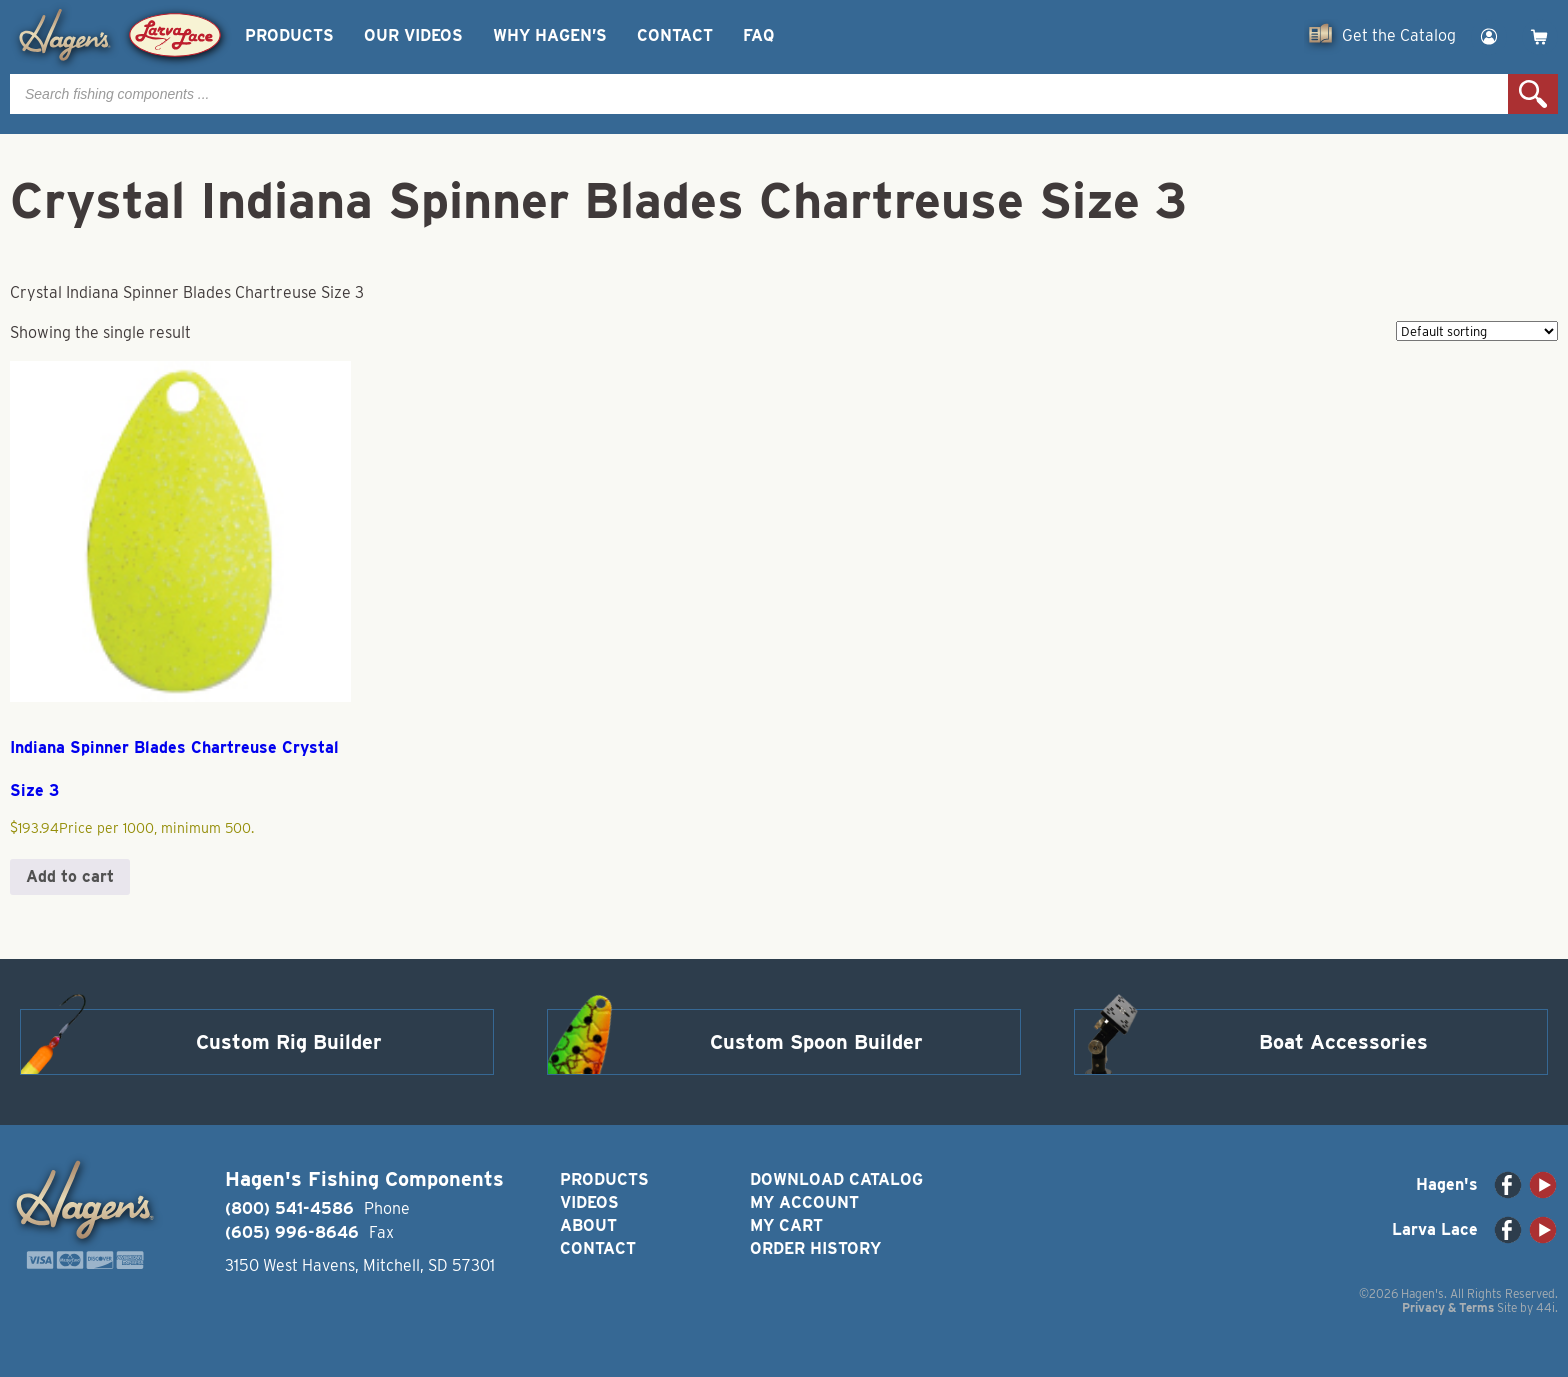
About (588, 1225)
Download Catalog (836, 1179)
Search (1533, 94)
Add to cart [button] (70, 876)
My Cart (786, 1225)
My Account (804, 1202)
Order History (815, 1248)
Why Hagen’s (550, 35)
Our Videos (413, 35)
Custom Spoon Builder (816, 1042)
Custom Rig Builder (289, 1042)
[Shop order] (1477, 331)
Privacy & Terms (1448, 1307)
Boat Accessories (1343, 1042)
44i (1545, 1307)
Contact (675, 35)
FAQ (758, 35)
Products (289, 35)
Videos (589, 1202)
